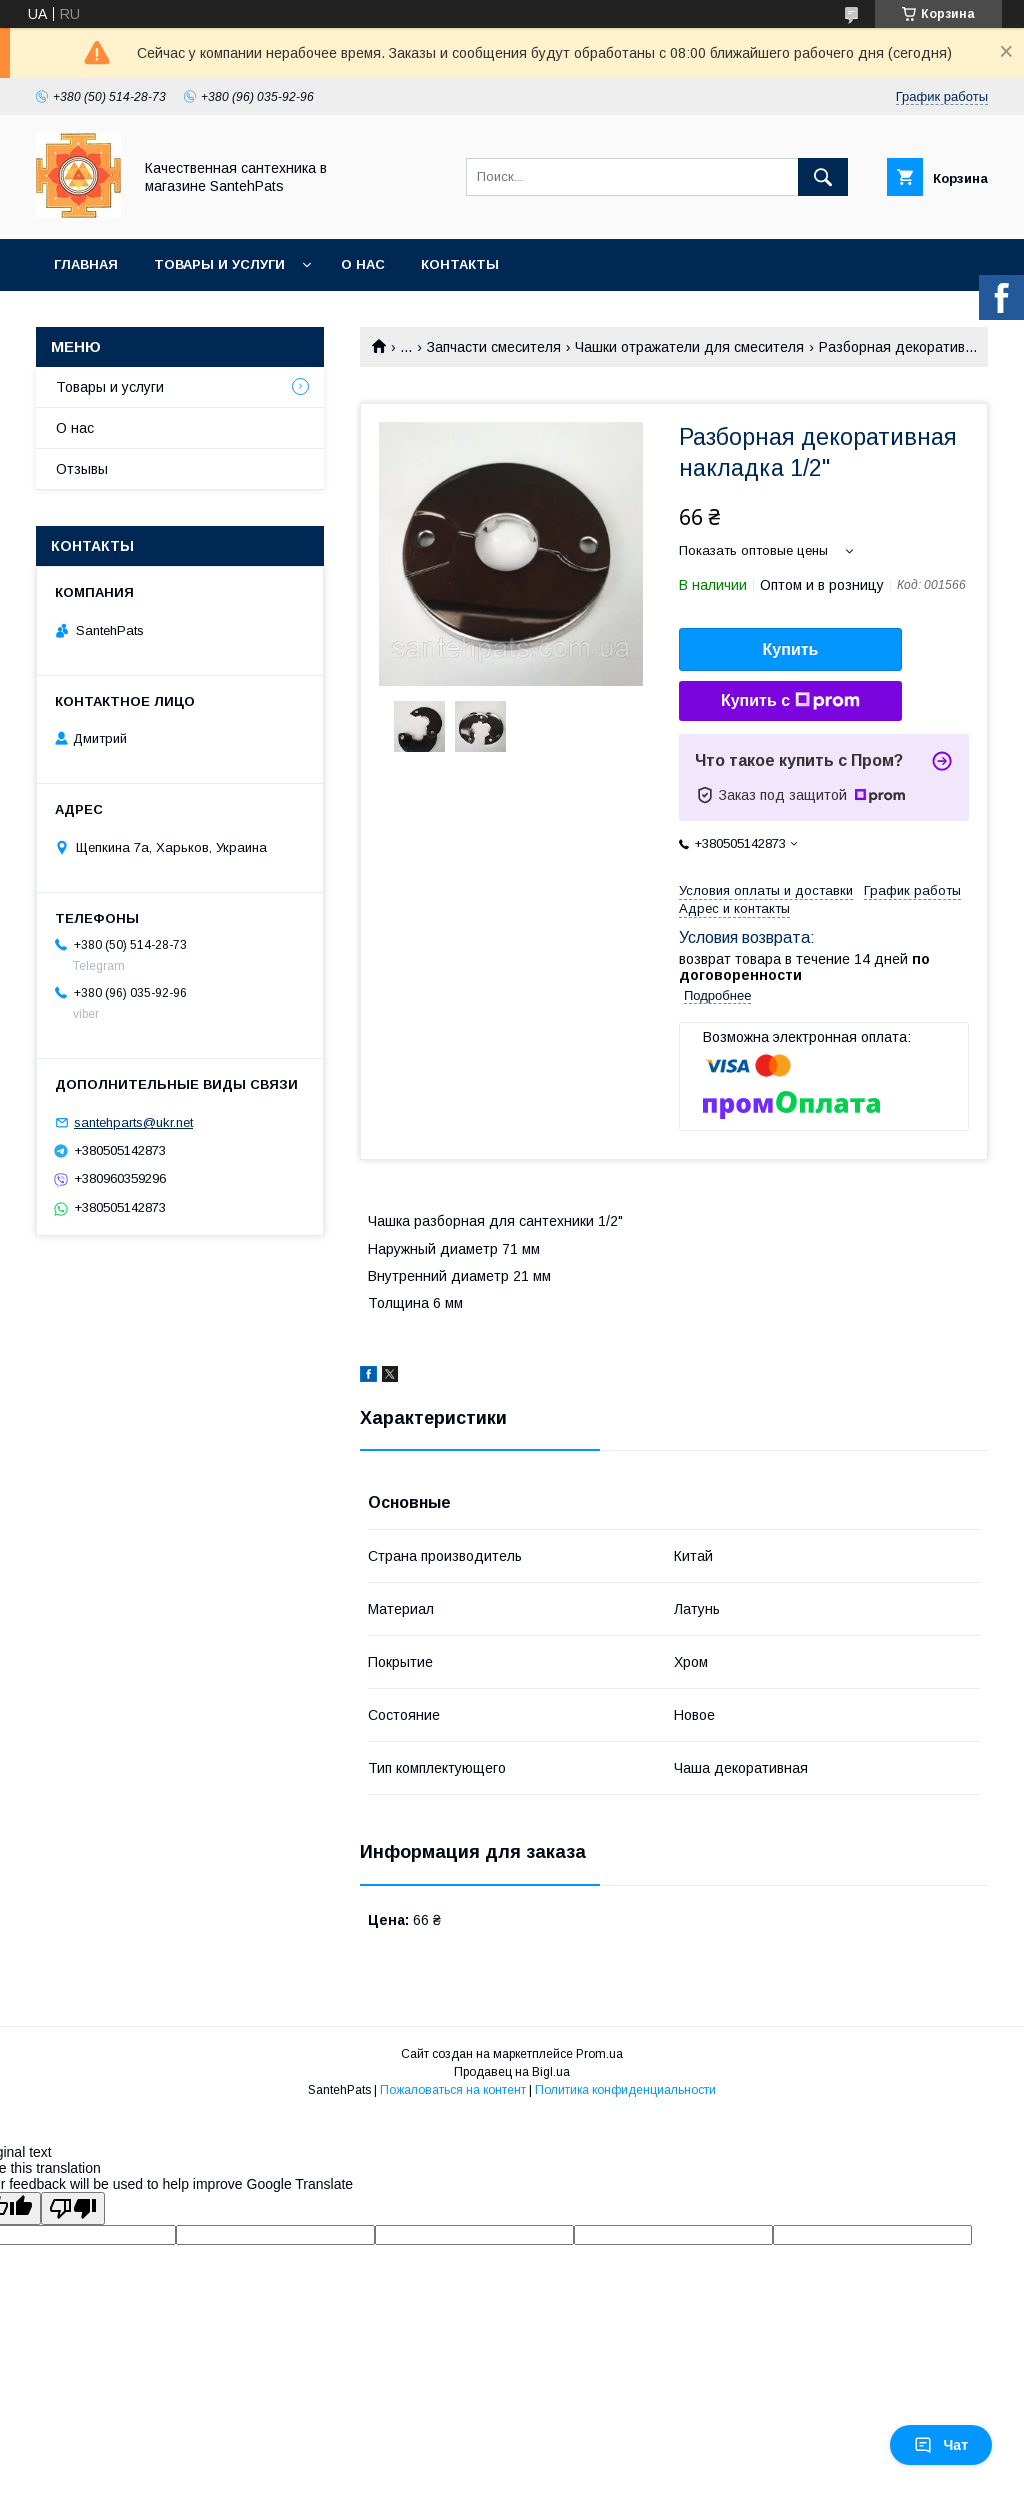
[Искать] (823, 177)
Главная (86, 264)
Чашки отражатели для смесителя (689, 347)
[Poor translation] (73, 2208)
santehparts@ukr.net (133, 1122)
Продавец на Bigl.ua (512, 2072)
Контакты (460, 264)
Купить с (790, 701)
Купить (791, 649)
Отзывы (82, 469)
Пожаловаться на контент (453, 2090)
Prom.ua (599, 2054)
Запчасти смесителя (494, 347)
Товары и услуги (219, 264)
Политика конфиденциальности (625, 2090)
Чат (941, 2445)
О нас (363, 264)
